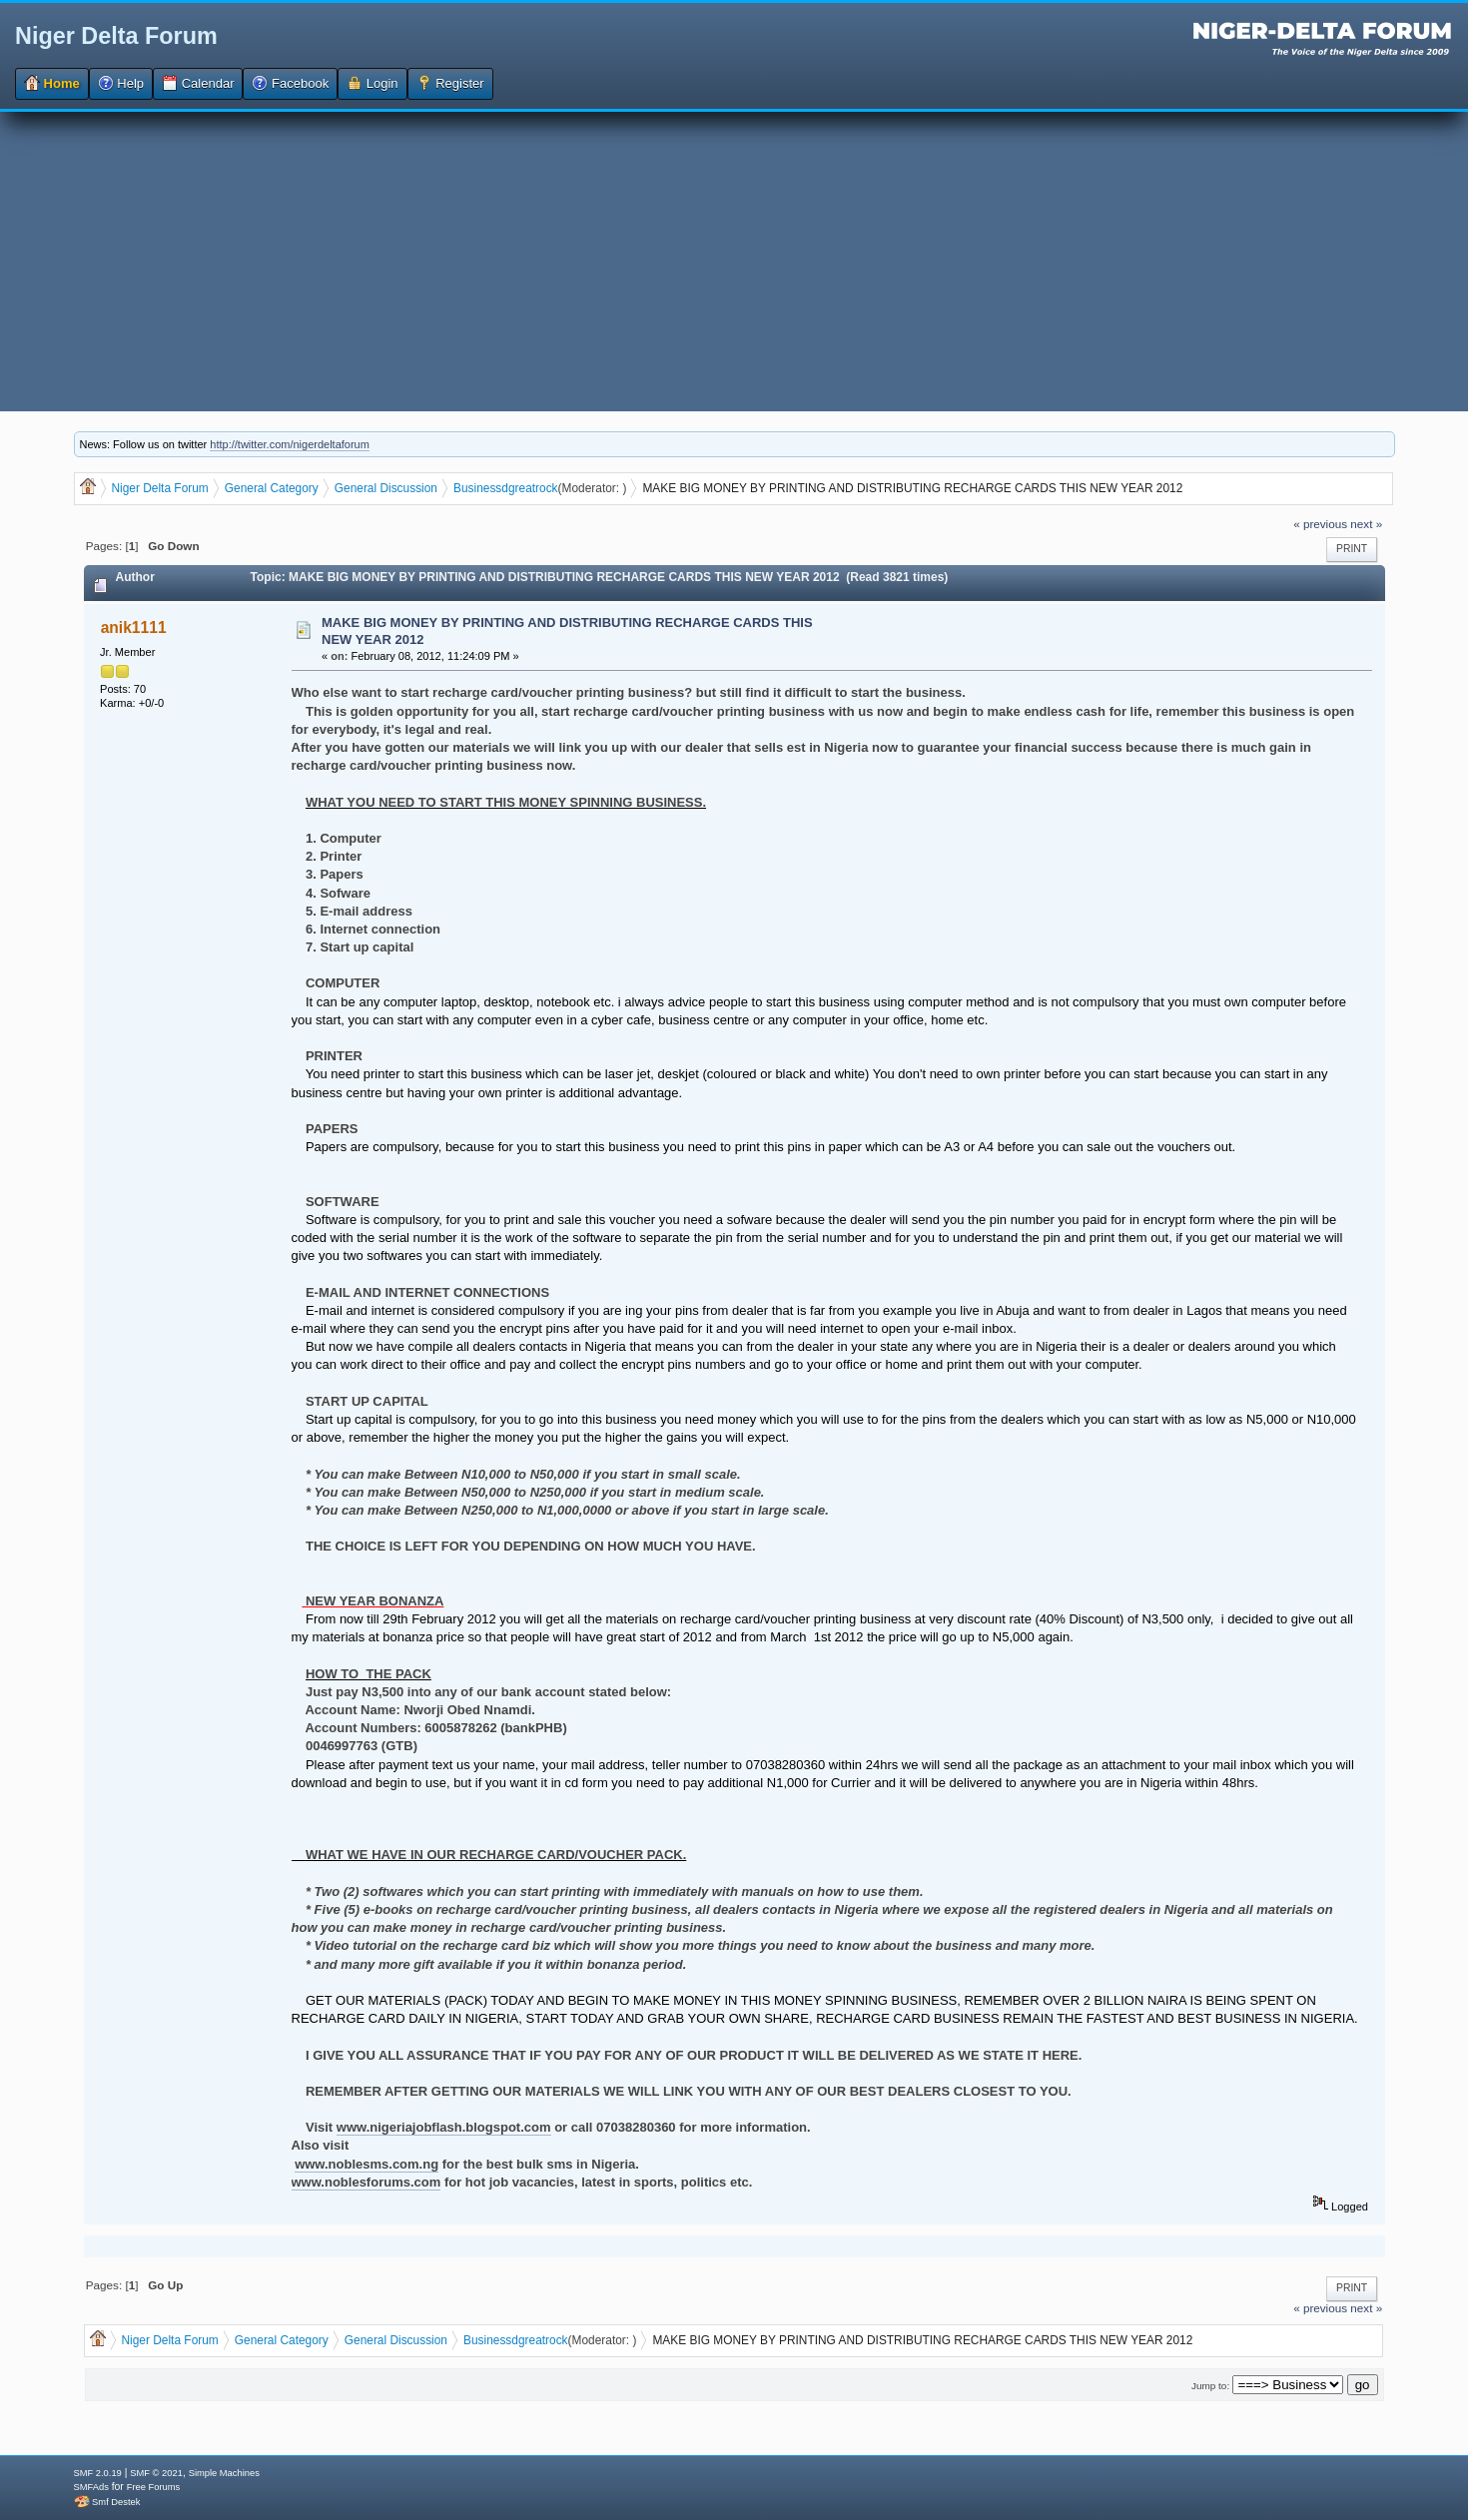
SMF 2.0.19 (98, 2473)
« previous (1320, 523)
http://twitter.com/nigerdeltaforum (289, 444)
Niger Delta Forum (116, 36)
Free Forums (153, 2487)
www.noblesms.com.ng (366, 2164)
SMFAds (91, 2487)
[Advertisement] (734, 261)
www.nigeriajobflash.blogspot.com (444, 2127)
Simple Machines (224, 2473)
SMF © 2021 (156, 2473)
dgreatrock (529, 488)
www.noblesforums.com (366, 2182)
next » (1366, 523)
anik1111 (134, 627)
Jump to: (1210, 2385)
